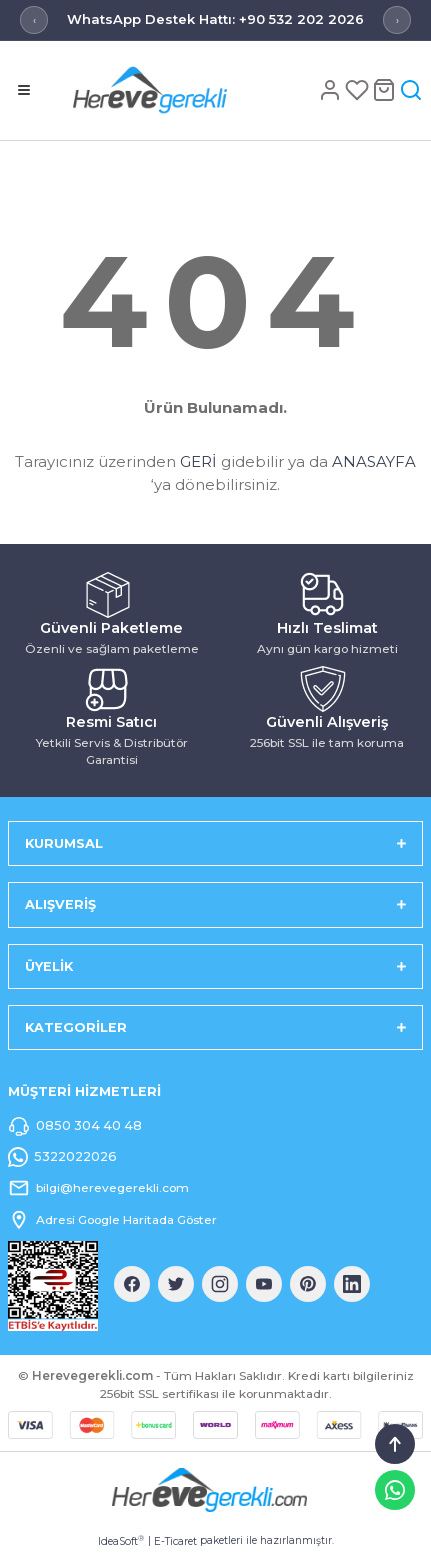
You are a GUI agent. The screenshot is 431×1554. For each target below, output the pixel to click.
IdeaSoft (121, 1541)
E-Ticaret (175, 1541)
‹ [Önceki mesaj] (34, 20)
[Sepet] (385, 89)
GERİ (198, 461)
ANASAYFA (374, 461)
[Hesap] (331, 89)
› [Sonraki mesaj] (397, 20)
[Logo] (182, 90)
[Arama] (411, 89)
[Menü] (24, 90)
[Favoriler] (358, 89)
